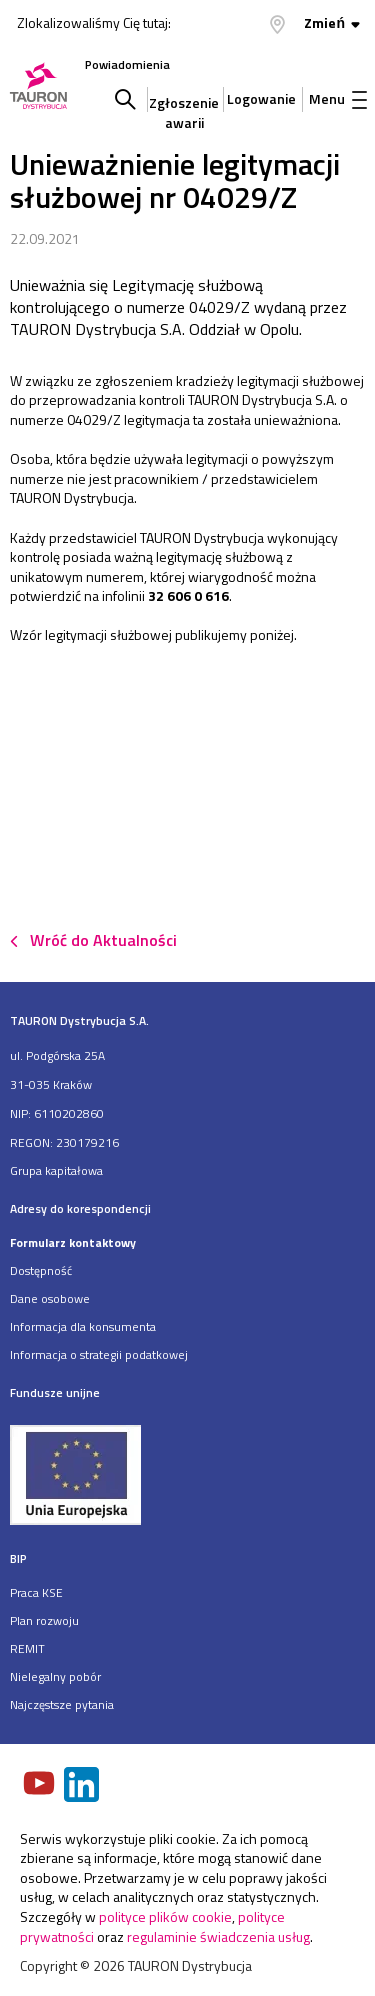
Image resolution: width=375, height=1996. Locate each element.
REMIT (27, 1648)
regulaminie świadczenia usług (218, 1936)
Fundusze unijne (55, 1392)
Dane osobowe (50, 1298)
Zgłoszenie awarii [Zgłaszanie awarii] (184, 107)
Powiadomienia (127, 64)
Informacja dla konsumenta (83, 1326)
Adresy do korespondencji (80, 1208)
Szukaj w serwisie (125, 99)
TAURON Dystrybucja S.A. (79, 1020)
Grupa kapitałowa (56, 1170)
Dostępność (41, 1270)
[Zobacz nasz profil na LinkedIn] (83, 1786)
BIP (18, 1558)
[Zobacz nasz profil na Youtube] (41, 1785)
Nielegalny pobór (55, 1676)
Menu (338, 98)
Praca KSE (36, 1592)
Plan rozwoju (44, 1620)
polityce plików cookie (165, 1916)
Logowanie (261, 98)
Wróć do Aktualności (103, 940)
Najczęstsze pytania (62, 1704)
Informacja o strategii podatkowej (99, 1354)
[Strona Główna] (38, 87)
